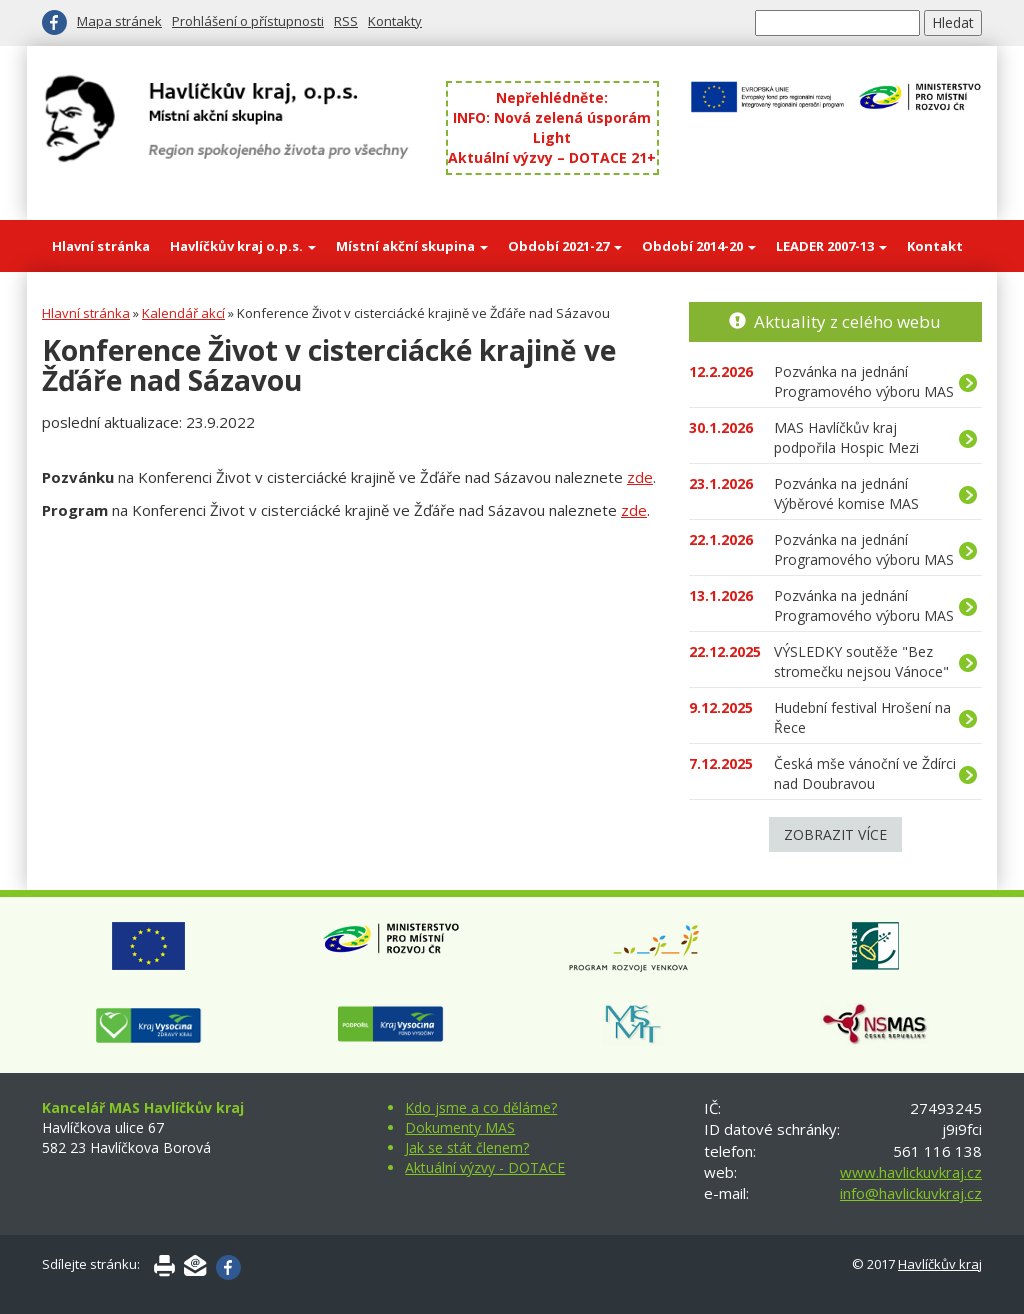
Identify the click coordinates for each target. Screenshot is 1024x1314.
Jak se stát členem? (467, 1147)
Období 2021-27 (565, 246)
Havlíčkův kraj (940, 1264)
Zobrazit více (835, 834)
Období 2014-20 (699, 246)
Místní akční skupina (412, 246)
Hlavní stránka (101, 246)
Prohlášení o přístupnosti (248, 21)
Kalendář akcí (183, 313)
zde (640, 477)
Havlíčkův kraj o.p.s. (243, 246)
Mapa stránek (119, 21)
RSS (346, 21)
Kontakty (395, 21)
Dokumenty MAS (460, 1127)
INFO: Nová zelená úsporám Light (552, 127)
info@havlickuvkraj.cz (911, 1193)
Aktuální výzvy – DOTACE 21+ (552, 157)
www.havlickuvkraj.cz (911, 1172)
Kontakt (935, 246)
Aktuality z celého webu (847, 321)
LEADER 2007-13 (831, 246)
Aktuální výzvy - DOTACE (485, 1167)
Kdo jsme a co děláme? (481, 1107)
